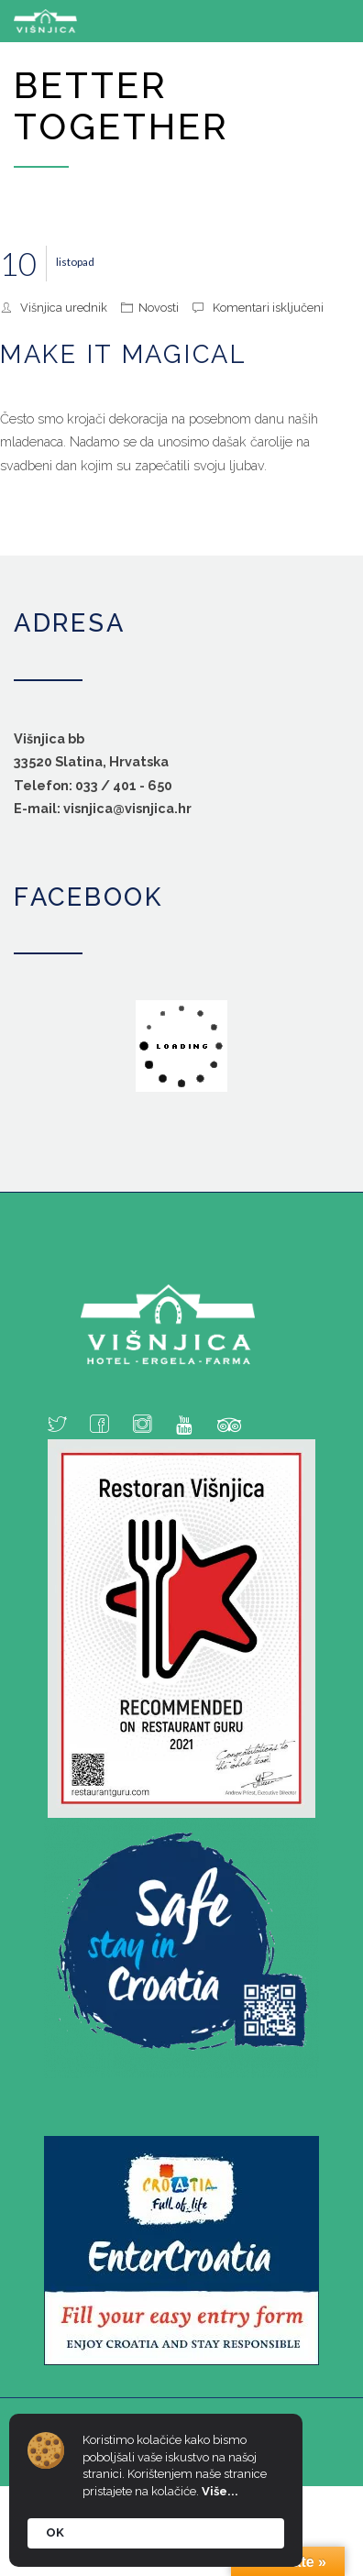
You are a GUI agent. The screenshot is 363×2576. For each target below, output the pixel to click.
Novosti (158, 307)
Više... (220, 2491)
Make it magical (124, 354)
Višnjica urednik (63, 307)
